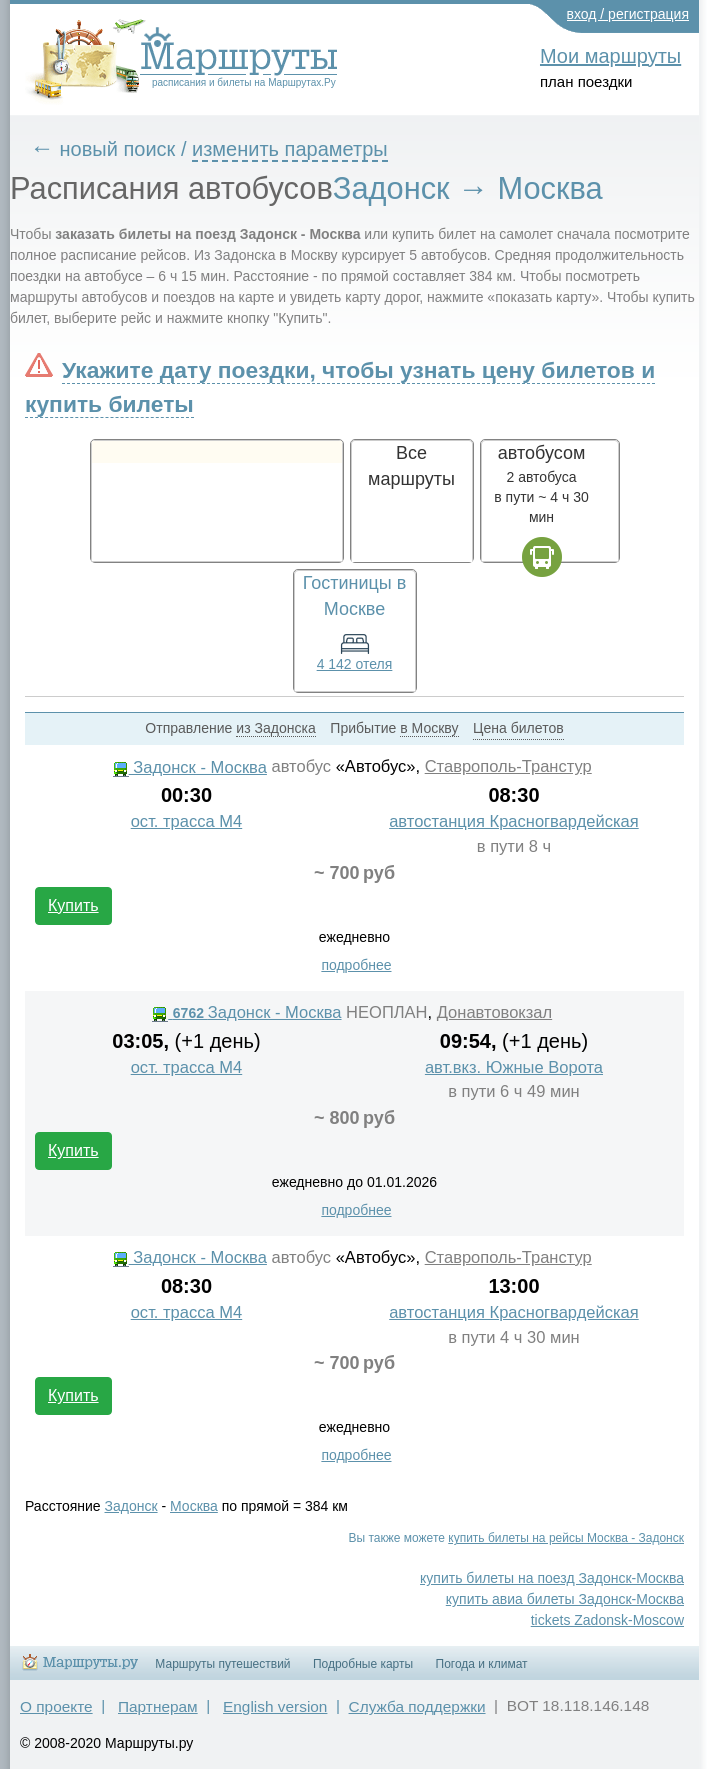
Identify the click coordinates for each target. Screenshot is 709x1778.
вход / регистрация (628, 14)
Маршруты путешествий (222, 1664)
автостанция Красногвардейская (514, 821)
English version (275, 1706)
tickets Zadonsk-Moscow (607, 1620)
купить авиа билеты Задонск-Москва (565, 1599)
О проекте (56, 1706)
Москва (194, 1506)
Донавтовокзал (494, 1012)
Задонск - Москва (190, 767)
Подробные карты (363, 1664)
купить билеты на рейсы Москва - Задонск (566, 1538)
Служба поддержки (417, 1706)
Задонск (131, 1506)
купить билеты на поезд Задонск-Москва (552, 1578)
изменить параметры (290, 149)
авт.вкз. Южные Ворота (514, 1067)
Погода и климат (482, 1664)
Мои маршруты (610, 56)
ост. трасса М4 (187, 821)
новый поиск (118, 149)
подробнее (356, 965)
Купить (73, 905)
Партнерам (158, 1706)
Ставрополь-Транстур (508, 766)
